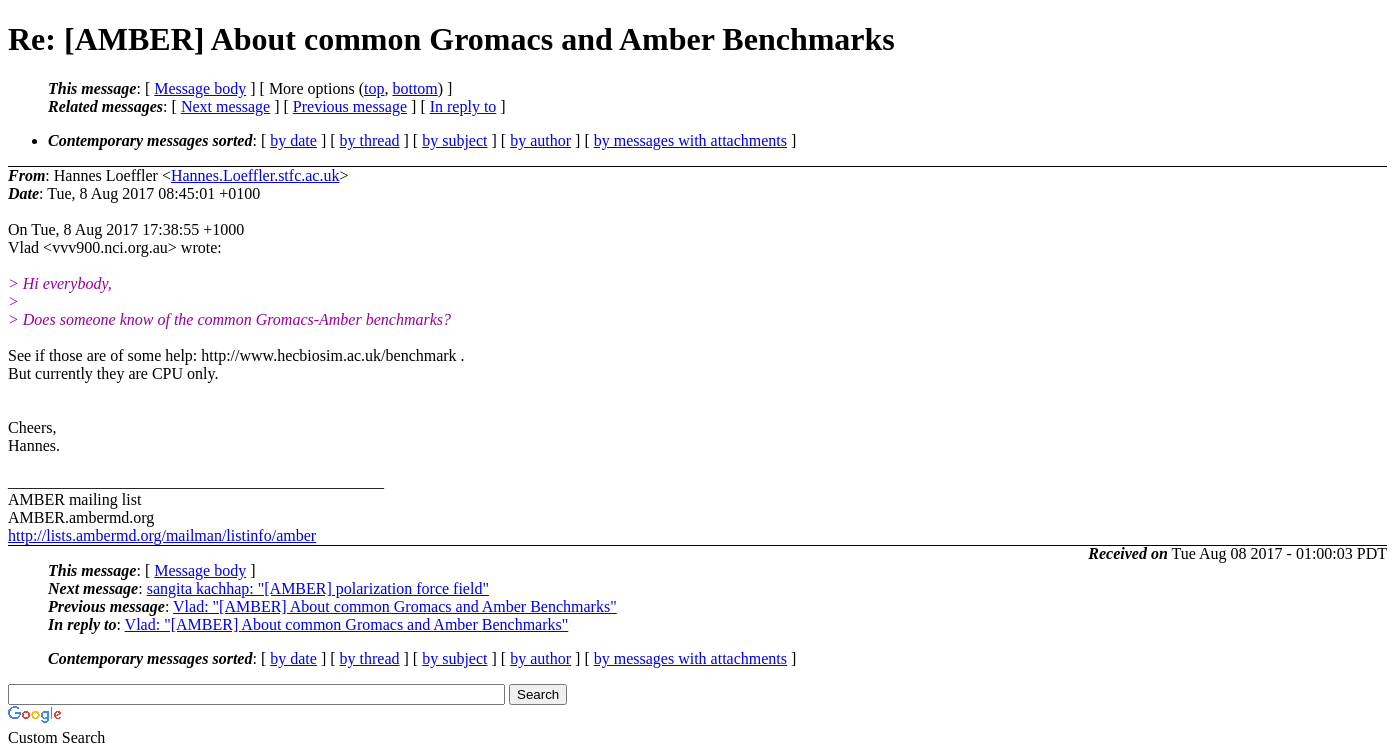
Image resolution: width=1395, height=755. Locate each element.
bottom (414, 88)
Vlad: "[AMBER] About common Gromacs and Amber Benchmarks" (395, 606)
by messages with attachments (690, 140)
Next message (225, 106)
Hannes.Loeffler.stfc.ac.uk (255, 175)
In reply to (463, 106)
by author (540, 140)
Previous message (350, 106)
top (374, 88)
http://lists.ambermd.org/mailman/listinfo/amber (162, 535)
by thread (370, 140)
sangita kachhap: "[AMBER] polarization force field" (318, 588)
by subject (454, 140)
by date (293, 140)
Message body (200, 88)
